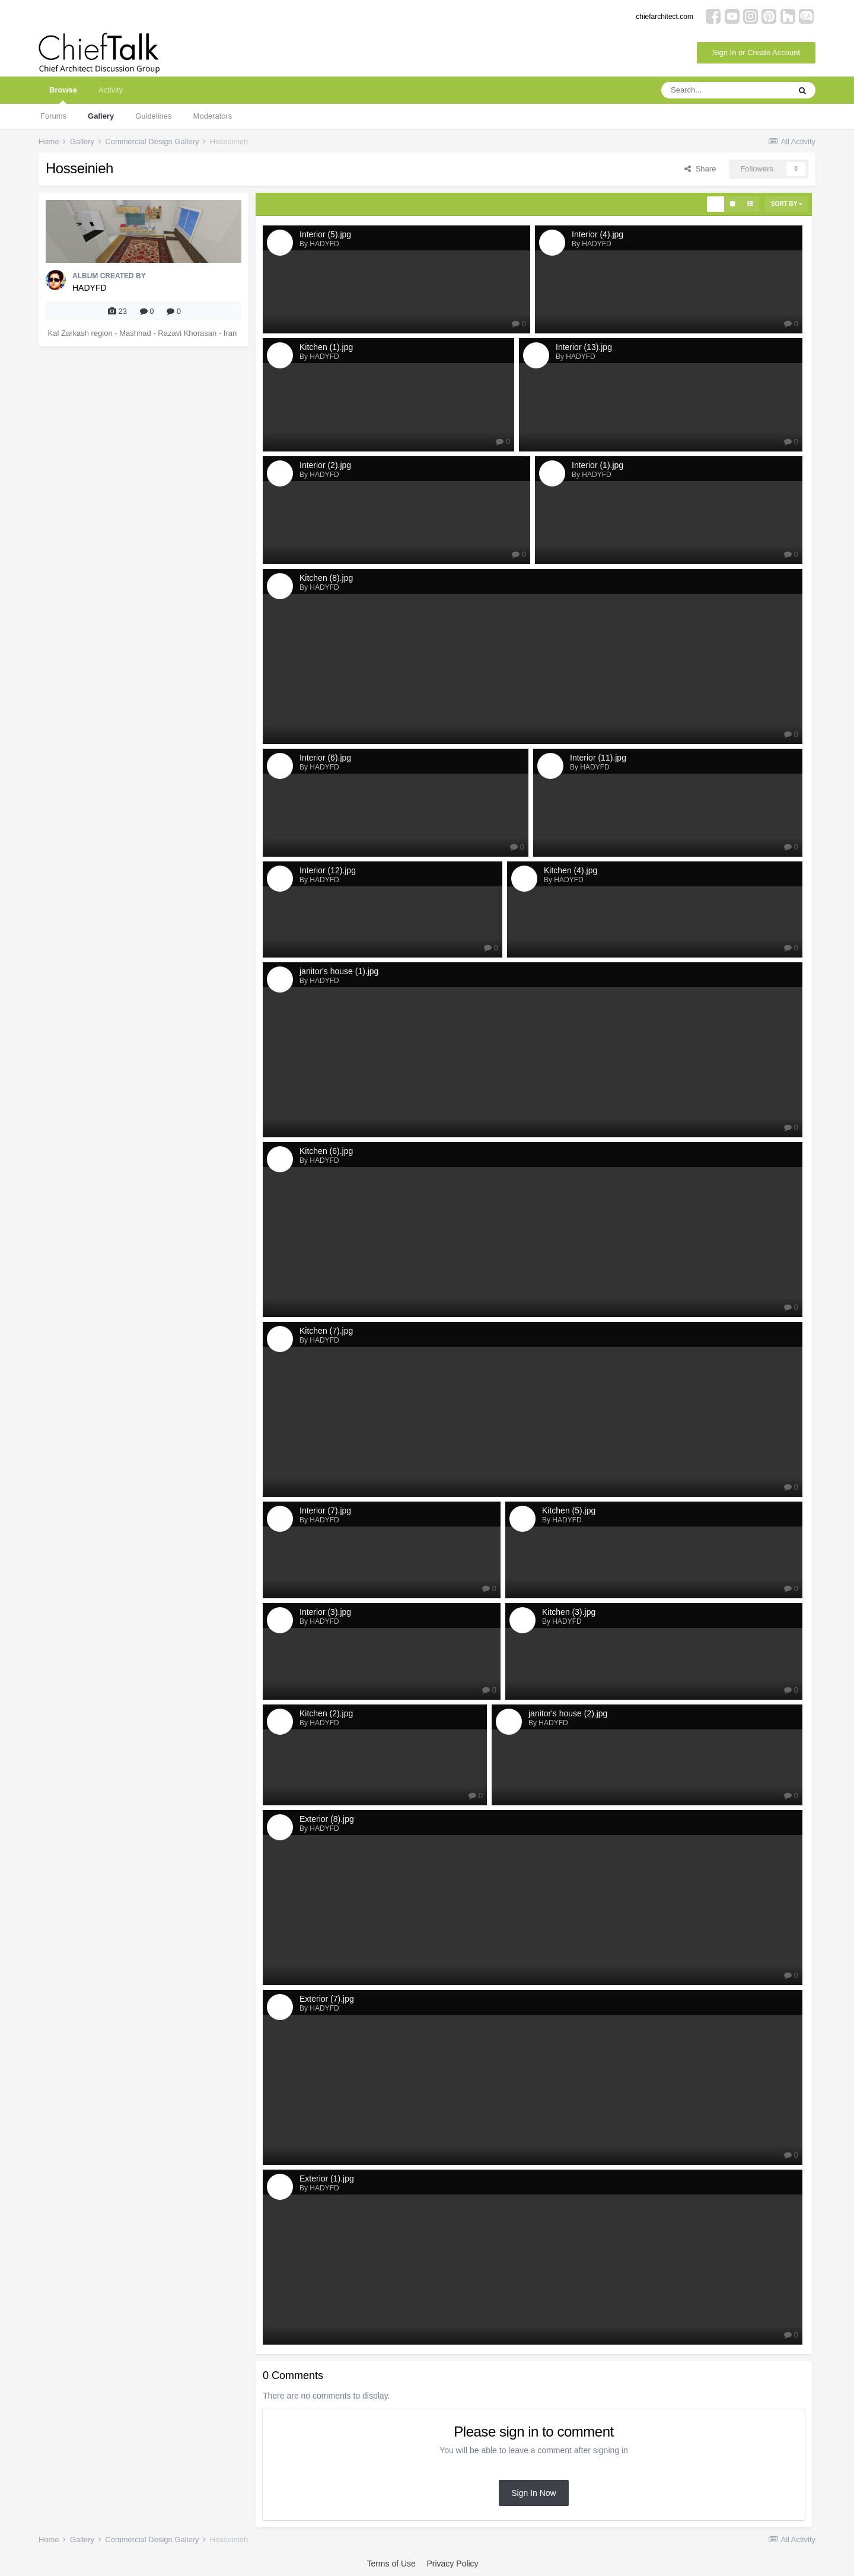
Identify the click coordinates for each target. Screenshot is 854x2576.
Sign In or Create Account (756, 52)
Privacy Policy (452, 2563)
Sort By (786, 204)
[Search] (725, 90)
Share (700, 168)
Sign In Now (533, 2493)
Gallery (101, 116)
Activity (110, 89)
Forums (53, 116)
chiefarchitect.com (664, 16)
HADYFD (89, 287)
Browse (63, 94)
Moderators (212, 116)
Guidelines (153, 116)
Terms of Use (391, 2563)
